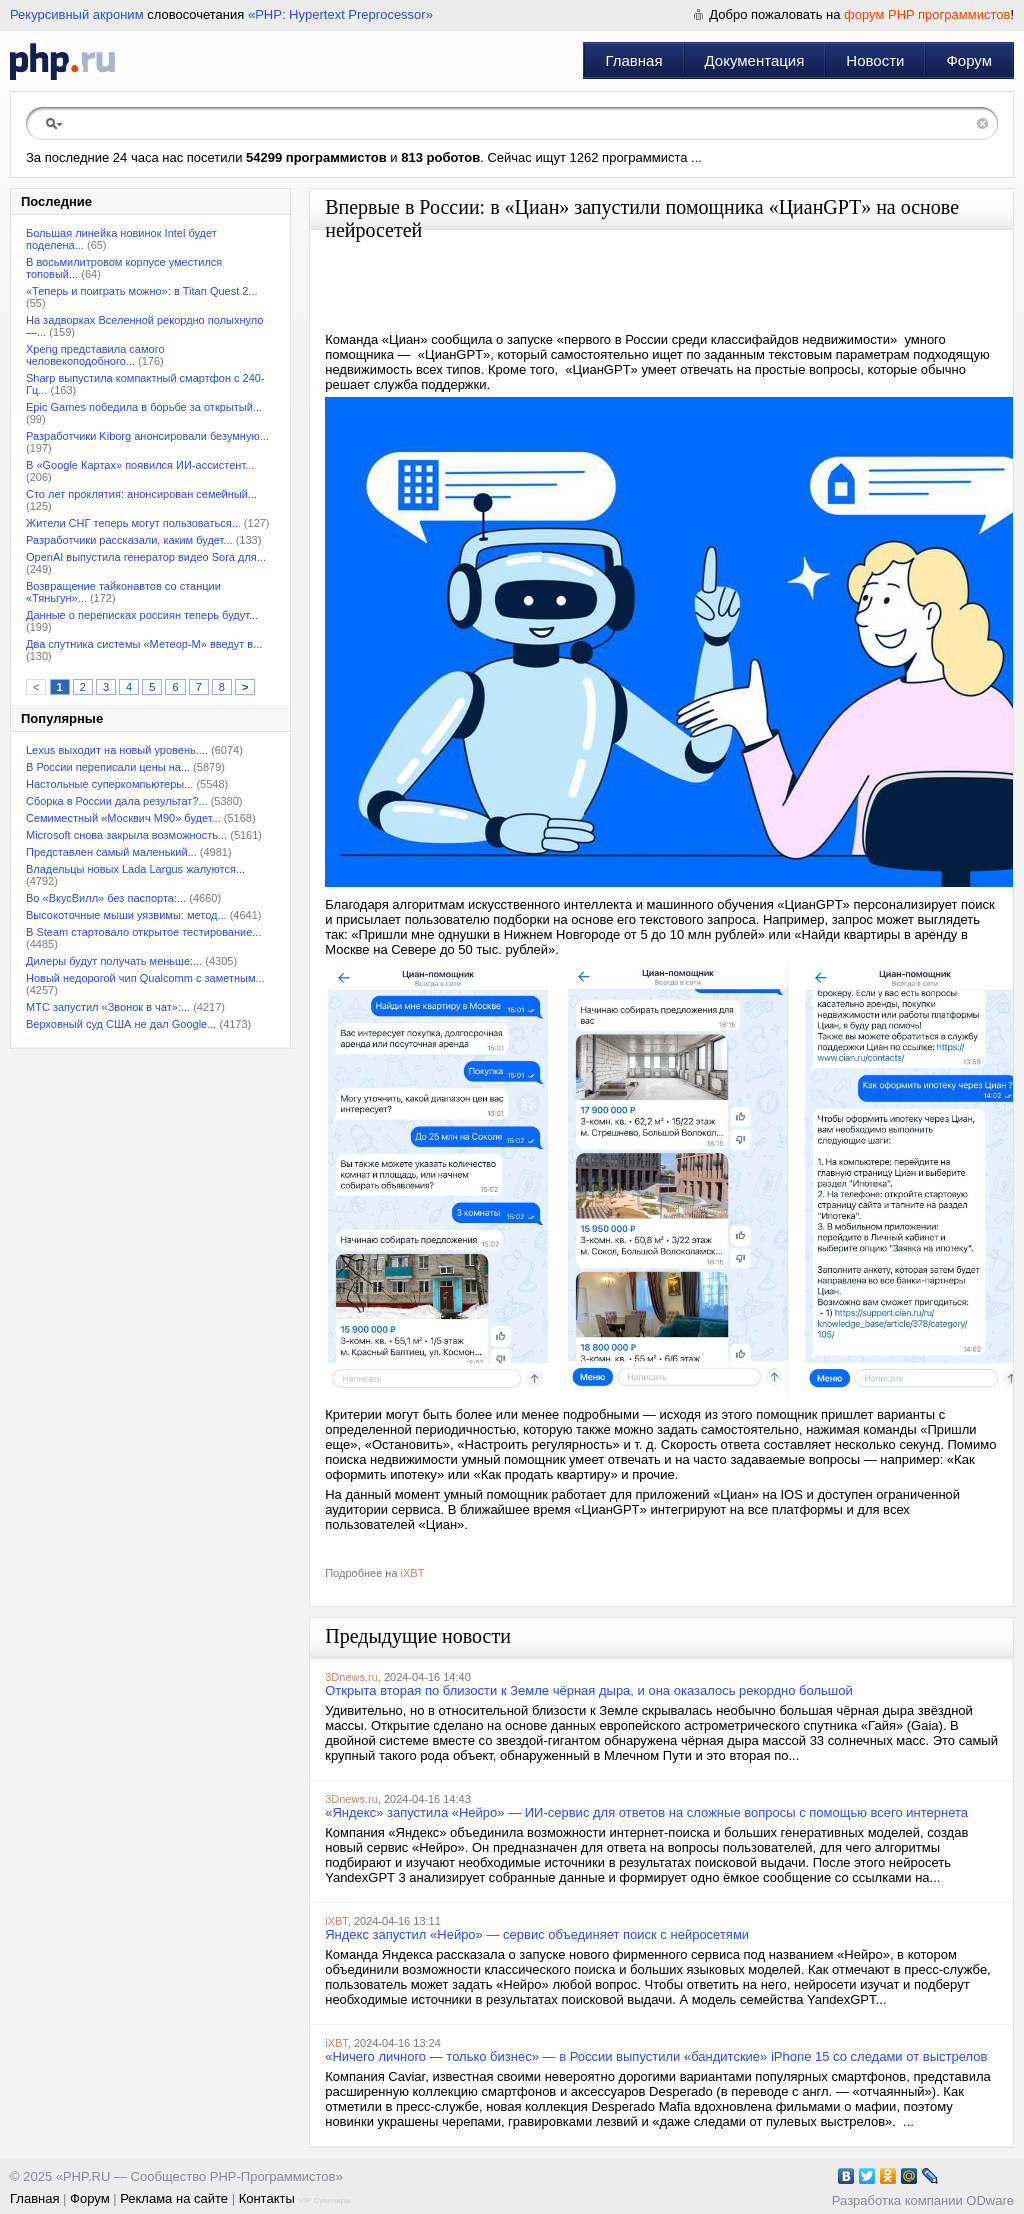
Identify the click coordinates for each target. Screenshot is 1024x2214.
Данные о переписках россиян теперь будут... (142, 615)
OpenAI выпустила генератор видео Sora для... (146, 557)
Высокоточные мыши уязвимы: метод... (126, 915)
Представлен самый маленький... (111, 852)
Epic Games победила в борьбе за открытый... (144, 407)
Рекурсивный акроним (77, 14)
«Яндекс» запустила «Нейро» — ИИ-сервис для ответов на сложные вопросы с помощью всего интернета (646, 1812)
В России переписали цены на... (108, 767)
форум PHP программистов (927, 14)
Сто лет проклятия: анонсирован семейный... (141, 494)
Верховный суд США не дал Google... (121, 1024)
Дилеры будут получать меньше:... (114, 961)
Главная (633, 60)
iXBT (413, 1573)
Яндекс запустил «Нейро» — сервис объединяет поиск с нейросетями (537, 1934)
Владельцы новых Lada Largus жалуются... (135, 869)
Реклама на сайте (174, 2198)
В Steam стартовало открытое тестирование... (144, 932)
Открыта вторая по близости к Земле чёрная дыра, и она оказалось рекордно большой (589, 1690)
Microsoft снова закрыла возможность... (126, 835)
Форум (969, 60)
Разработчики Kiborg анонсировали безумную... (147, 436)
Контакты (267, 2198)
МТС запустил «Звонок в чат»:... (108, 1007)
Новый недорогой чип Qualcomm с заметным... (145, 978)
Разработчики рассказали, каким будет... (129, 540)
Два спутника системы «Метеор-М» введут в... (144, 644)
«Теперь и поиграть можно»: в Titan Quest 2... (142, 291)
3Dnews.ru (351, 1677)
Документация (755, 60)
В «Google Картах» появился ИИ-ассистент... (140, 465)
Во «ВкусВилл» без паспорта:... (106, 898)
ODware (990, 2200)
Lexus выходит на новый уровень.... (117, 750)
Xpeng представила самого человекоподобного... (95, 355)
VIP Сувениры (324, 2200)
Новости (875, 60)
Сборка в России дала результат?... (117, 801)
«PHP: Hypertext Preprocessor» (340, 14)
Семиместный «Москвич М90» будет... (123, 818)
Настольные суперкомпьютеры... (109, 784)
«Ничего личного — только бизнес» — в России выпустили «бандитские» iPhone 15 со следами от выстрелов (656, 2056)
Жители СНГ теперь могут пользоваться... (133, 523)
